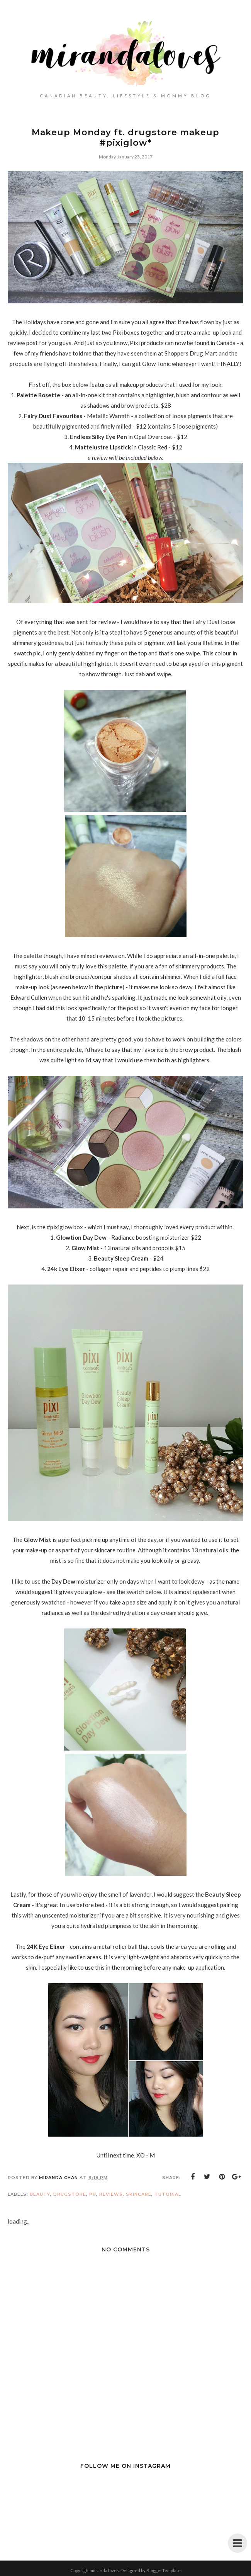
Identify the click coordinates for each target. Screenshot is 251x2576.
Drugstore (69, 2194)
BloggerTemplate (163, 2570)
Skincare (138, 2194)
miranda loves (105, 2570)
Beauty (40, 2194)
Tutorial (167, 2194)
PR (92, 2194)
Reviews (111, 2194)
